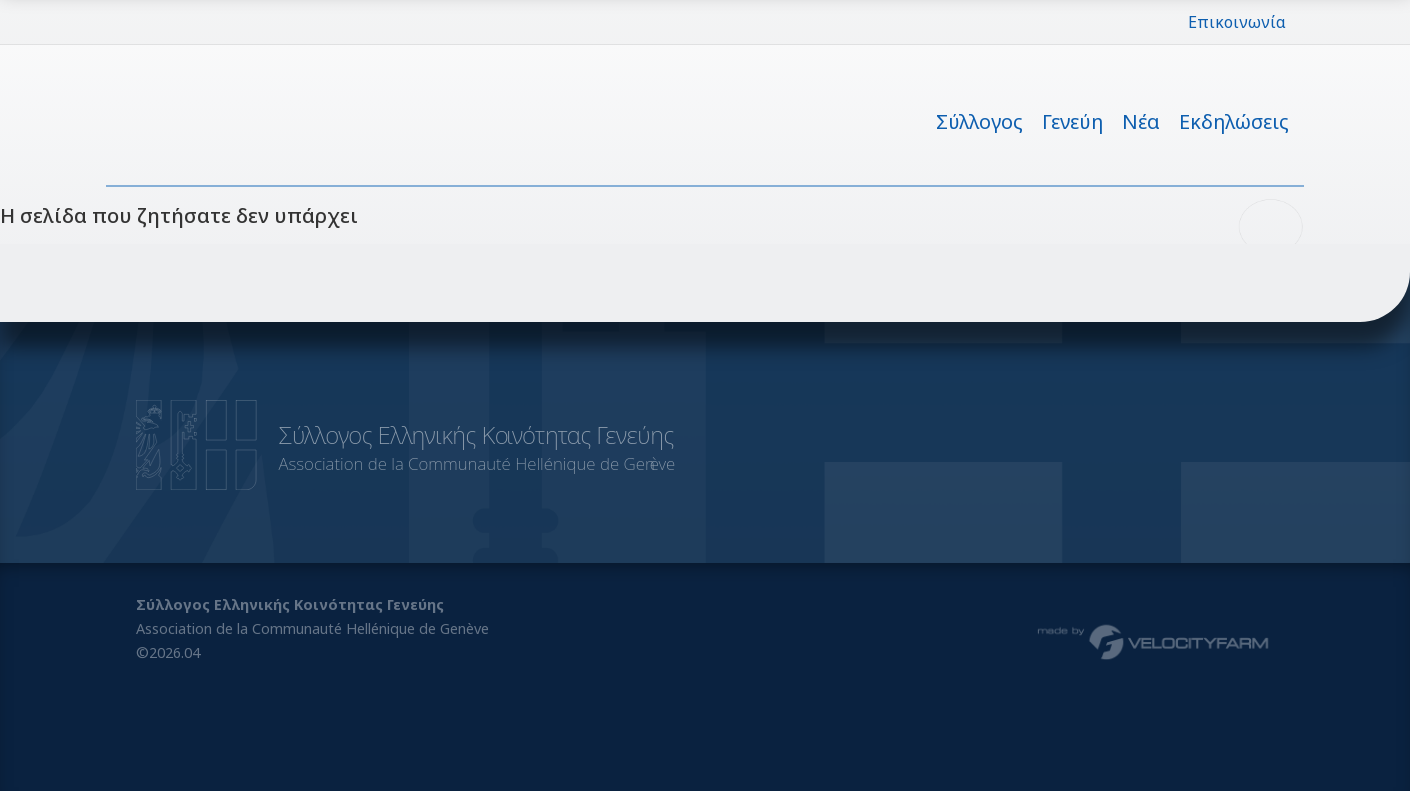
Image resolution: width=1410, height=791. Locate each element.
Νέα (1141, 121)
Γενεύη (1072, 121)
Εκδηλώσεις (1234, 121)
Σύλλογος (979, 121)
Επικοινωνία (1237, 22)
